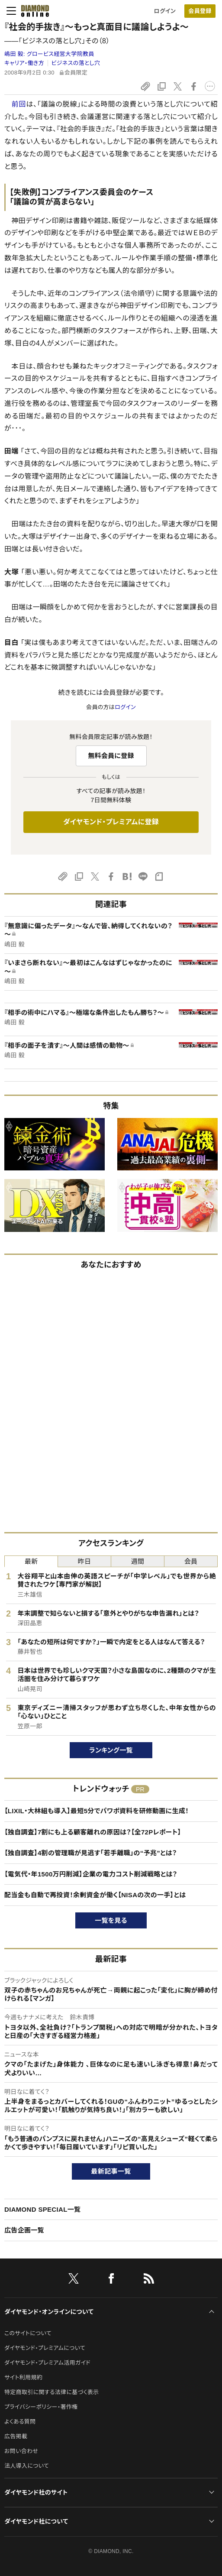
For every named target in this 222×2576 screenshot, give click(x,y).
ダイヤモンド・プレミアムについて (44, 2348)
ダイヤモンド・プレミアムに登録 (111, 822)
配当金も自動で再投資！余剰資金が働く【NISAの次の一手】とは (95, 1895)
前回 (18, 104)
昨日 (84, 1561)
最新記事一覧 (111, 2171)
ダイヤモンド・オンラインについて (48, 2311)
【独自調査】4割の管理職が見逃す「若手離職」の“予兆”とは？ (90, 1853)
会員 (191, 1561)
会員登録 (199, 11)
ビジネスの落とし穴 (75, 63)
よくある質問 (19, 2421)
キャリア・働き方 (24, 63)
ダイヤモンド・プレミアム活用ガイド (47, 2362)
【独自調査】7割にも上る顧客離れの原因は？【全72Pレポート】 (92, 1832)
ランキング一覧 (111, 1750)
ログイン (165, 11)
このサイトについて (27, 2333)
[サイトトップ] (32, 11)
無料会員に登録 (111, 755)
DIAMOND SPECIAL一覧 (42, 2209)
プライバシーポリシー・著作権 (41, 2407)
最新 (31, 1561)
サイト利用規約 (23, 2377)
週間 (138, 1561)
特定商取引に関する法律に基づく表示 (51, 2392)
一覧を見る (111, 1920)
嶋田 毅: (49, 54)
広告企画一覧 (24, 2230)
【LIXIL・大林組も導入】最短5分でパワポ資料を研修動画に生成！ (96, 1811)
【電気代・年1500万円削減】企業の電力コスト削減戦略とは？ (90, 1874)
